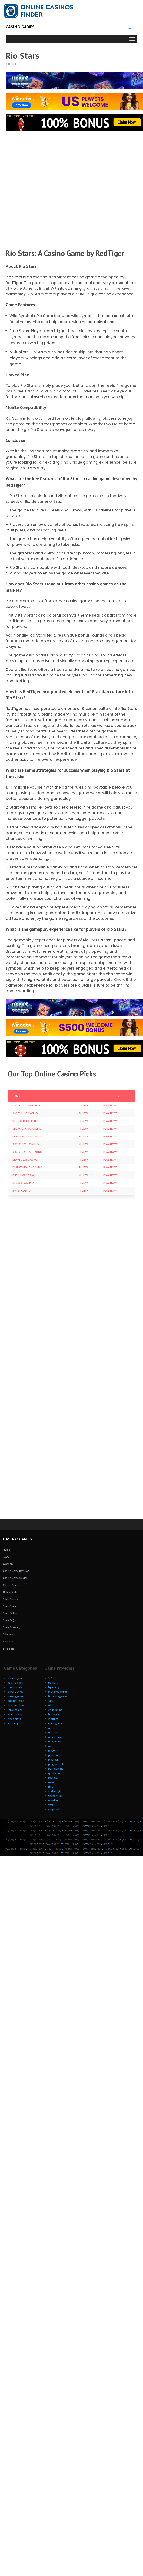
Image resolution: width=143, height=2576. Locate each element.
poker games (15, 1696)
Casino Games (20, 26)
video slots (14, 1719)
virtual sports (16, 1723)
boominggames (57, 1696)
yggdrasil (54, 1809)
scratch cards (16, 1700)
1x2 (50, 1678)
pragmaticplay (57, 1764)
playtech (53, 1759)
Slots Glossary (11, 1627)
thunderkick (55, 1796)
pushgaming (55, 1768)
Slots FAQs (9, 1620)
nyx (50, 1746)
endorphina (55, 1710)
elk (50, 1705)
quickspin (54, 1773)
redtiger (53, 1777)
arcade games (16, 1678)
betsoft (53, 1682)
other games (15, 1691)
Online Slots (10, 1592)
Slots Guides (10, 1606)
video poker (15, 1714)
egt (50, 1700)
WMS (51, 1805)
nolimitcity (54, 1737)
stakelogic (54, 1791)
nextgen (53, 1732)
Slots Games (10, 1599)
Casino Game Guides (15, 1578)
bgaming (53, 1687)
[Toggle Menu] (132, 39)
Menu (130, 28)
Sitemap (8, 1634)
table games (15, 1710)
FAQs (6, 1556)
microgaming (56, 1723)
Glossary (8, 1564)
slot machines (16, 1705)
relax (51, 1782)
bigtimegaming (57, 1691)
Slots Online (10, 1613)
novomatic (54, 1741)
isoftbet (53, 1719)
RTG (50, 1786)
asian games (15, 1682)
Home (6, 1549)
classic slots (15, 1687)
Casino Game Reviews (16, 1571)
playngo (53, 1750)
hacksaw (53, 1714)
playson (53, 1755)
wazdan (53, 1800)
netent (52, 1728)
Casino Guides (11, 1585)
